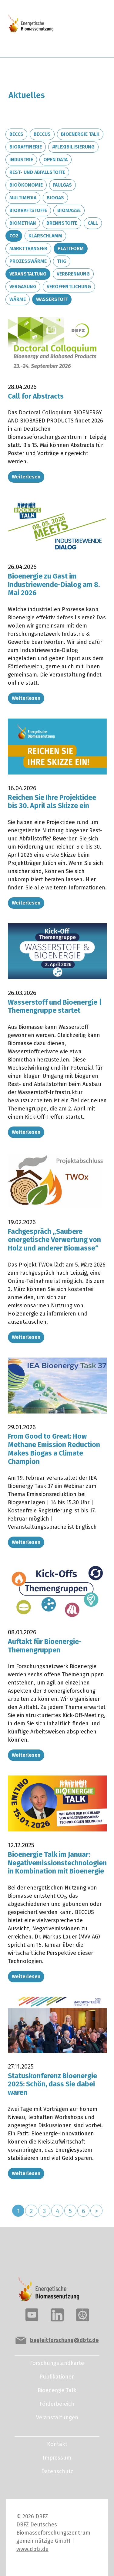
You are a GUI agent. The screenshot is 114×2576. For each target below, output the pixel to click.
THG (61, 261)
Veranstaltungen (57, 2417)
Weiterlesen (26, 477)
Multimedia (22, 198)
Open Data (55, 159)
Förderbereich (57, 2404)
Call (93, 223)
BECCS (16, 134)
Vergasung (22, 286)
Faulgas (62, 185)
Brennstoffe (61, 223)
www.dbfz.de (32, 2549)
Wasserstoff (52, 299)
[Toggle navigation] (84, 29)
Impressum (57, 2457)
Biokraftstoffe (28, 210)
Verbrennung (73, 274)
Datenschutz (57, 2471)
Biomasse (69, 210)
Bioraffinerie (25, 147)
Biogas (55, 198)
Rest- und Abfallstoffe (37, 172)
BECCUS (42, 134)
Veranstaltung (27, 274)
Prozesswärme (28, 261)
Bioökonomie (26, 185)
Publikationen (57, 2376)
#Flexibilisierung (73, 147)
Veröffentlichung (69, 286)
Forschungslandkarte (57, 2363)
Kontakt (57, 2444)
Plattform (71, 248)
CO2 (13, 236)
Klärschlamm (45, 236)
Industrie (21, 159)
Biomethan (22, 223)
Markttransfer (28, 248)
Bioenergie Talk (80, 134)
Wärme (17, 299)
